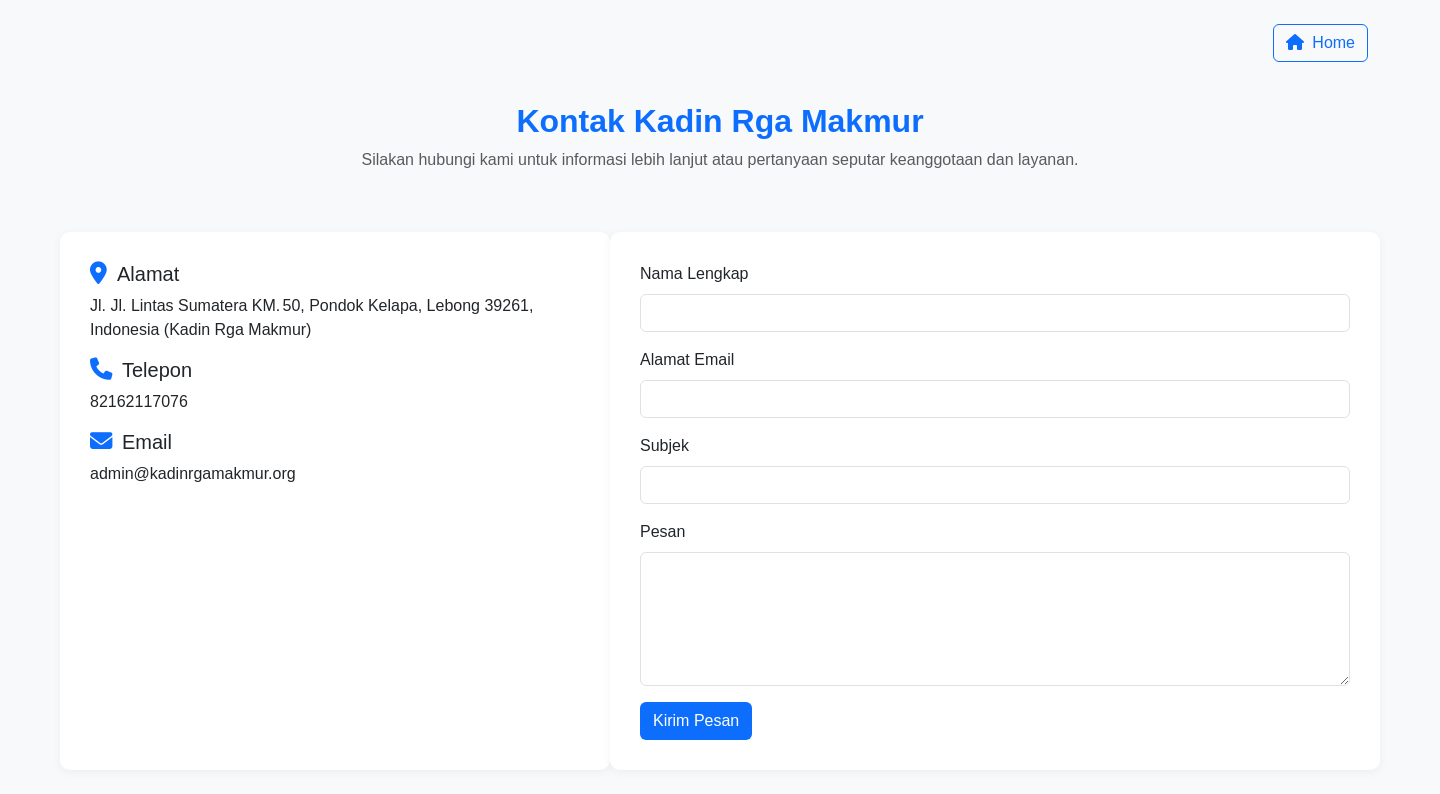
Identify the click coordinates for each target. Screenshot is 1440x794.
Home (1320, 42)
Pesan (662, 531)
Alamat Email (687, 359)
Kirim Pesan (696, 720)
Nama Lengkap (694, 273)
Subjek (664, 445)
